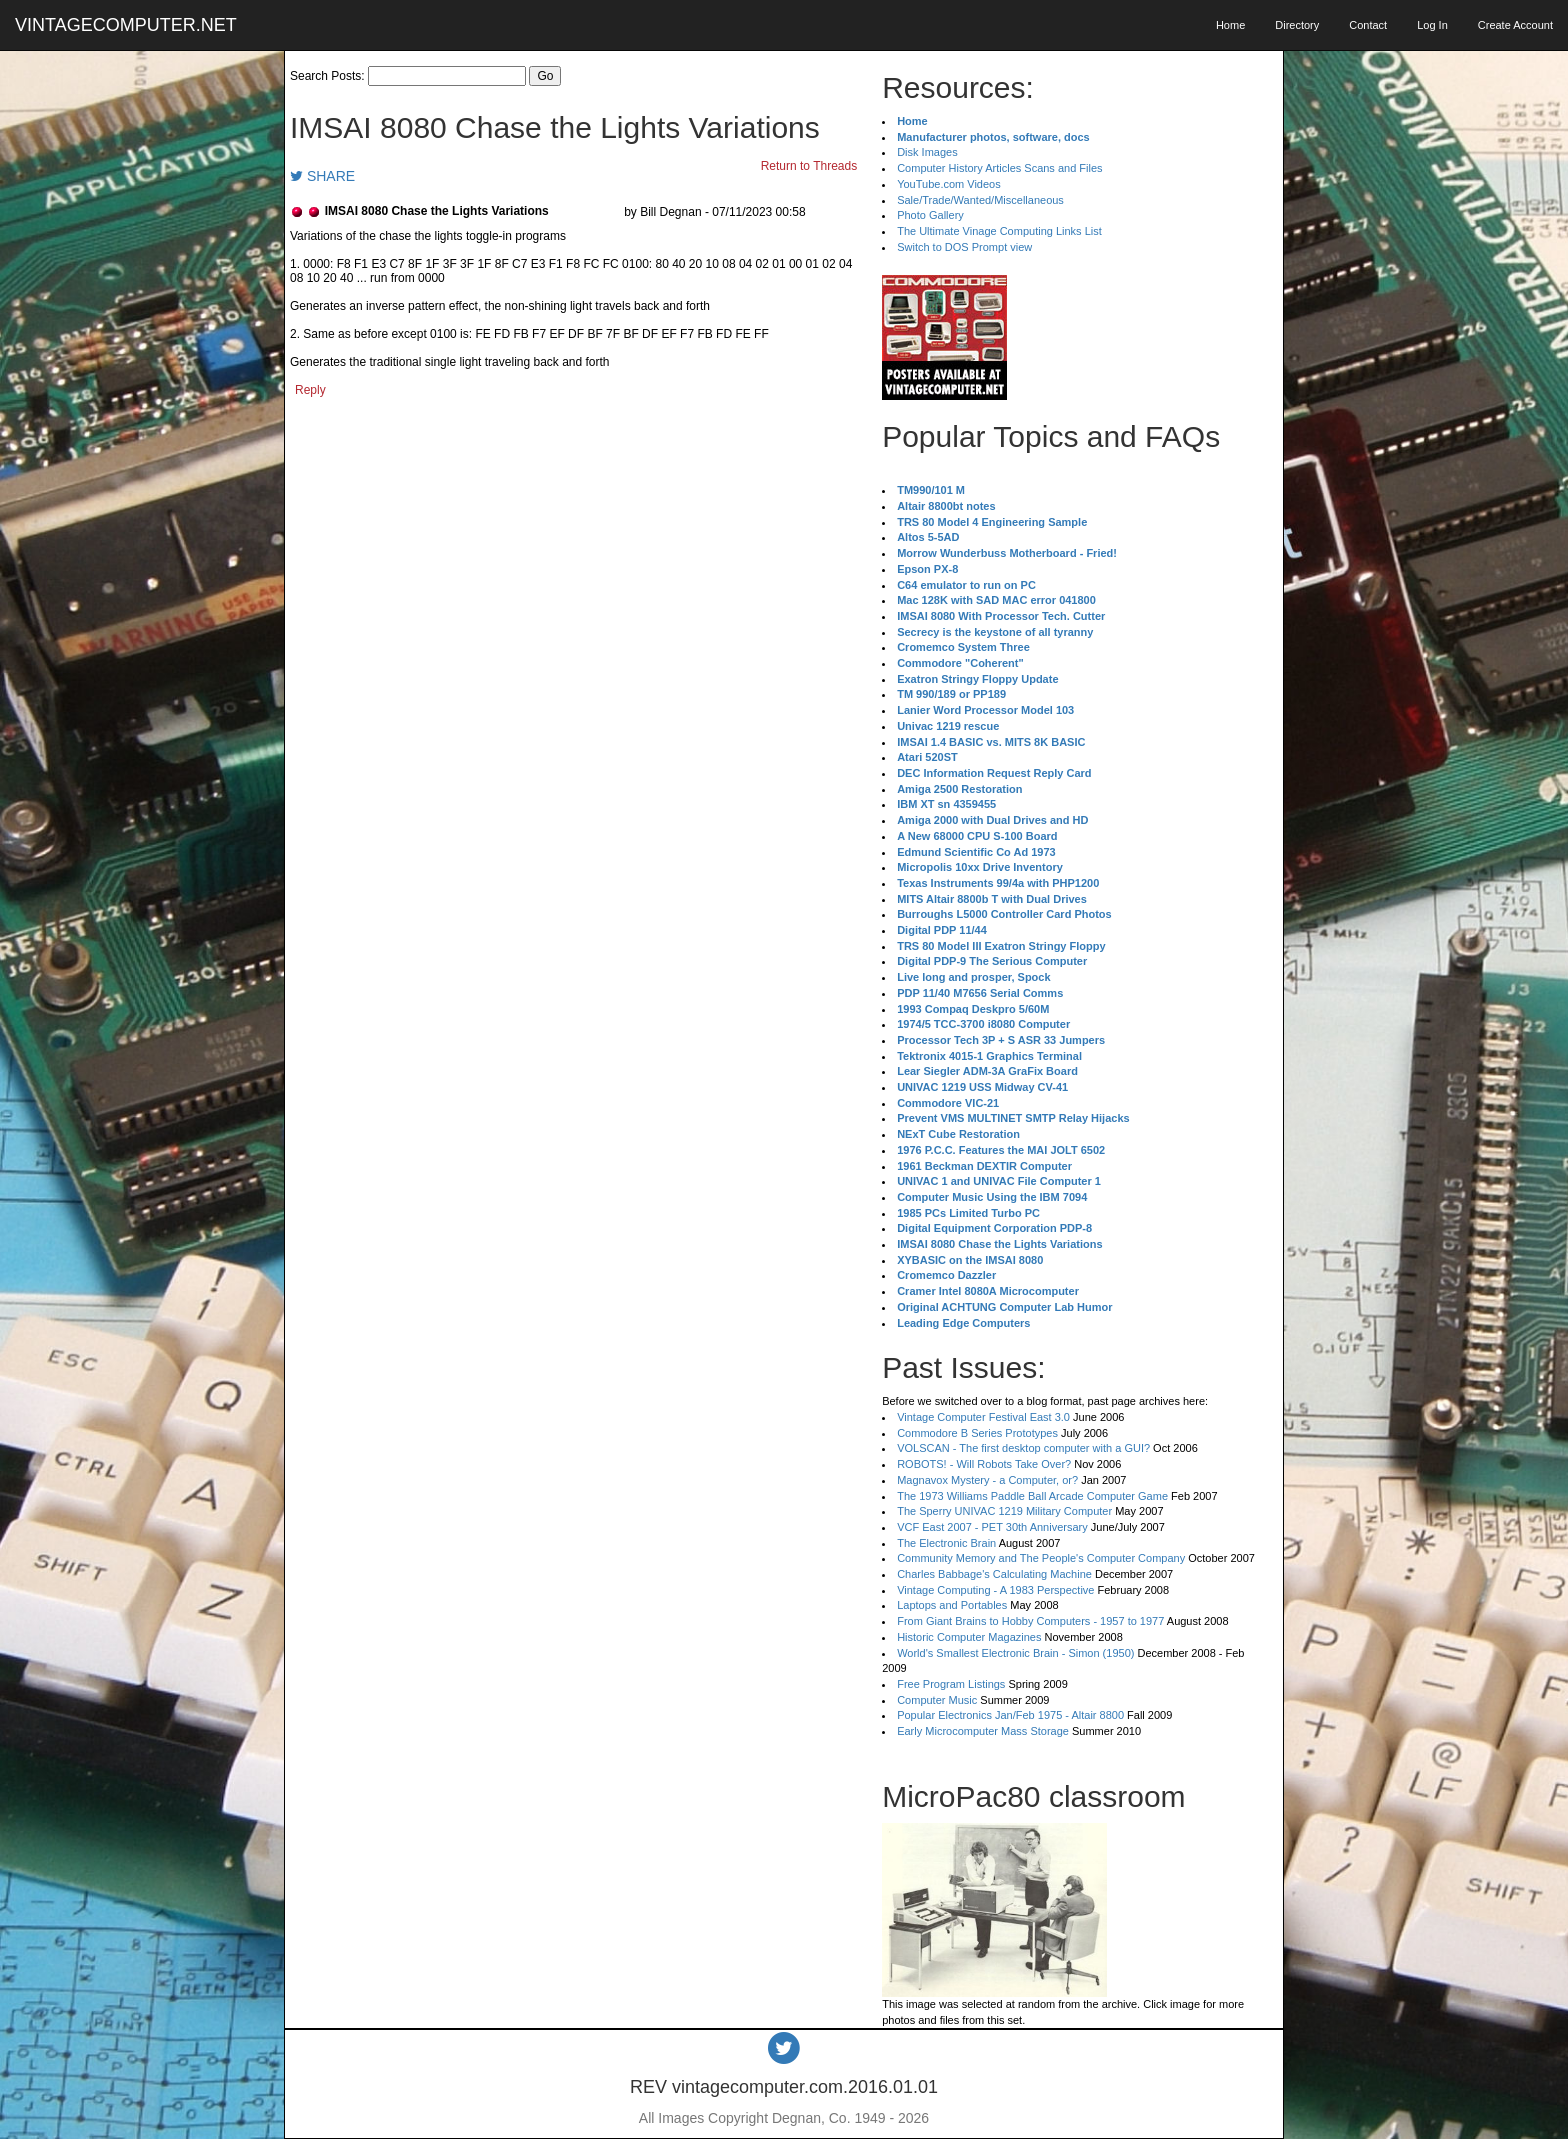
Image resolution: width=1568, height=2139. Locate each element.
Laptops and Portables (952, 1605)
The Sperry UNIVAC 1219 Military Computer (1004, 1511)
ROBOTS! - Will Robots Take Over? (984, 1464)
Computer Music (937, 1700)
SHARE (322, 176)
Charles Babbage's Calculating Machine (994, 1574)
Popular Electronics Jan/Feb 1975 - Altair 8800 (1010, 1715)
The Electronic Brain (946, 1543)
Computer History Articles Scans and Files (999, 168)
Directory (1297, 25)
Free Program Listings (951, 1684)
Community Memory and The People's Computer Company (1041, 1558)
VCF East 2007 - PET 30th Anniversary (992, 1527)
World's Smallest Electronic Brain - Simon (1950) (1015, 1653)
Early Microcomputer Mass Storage (983, 1731)
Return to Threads (809, 166)
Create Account (1515, 25)
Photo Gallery (930, 215)
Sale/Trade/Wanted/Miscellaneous (980, 200)
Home (1230, 25)
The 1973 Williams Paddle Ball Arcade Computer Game (1032, 1496)
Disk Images (927, 152)
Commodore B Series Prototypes (977, 1433)
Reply (310, 390)
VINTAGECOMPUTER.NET (126, 25)
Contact (1368, 25)
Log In (1432, 25)
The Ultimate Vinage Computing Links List (999, 231)
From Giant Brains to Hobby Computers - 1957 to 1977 (1030, 1621)
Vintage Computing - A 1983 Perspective (995, 1590)
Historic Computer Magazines (969, 1637)
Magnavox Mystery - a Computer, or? (987, 1480)
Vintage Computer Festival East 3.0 (983, 1417)
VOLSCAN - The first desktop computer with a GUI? (1023, 1448)
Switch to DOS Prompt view (964, 247)
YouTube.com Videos (949, 184)
